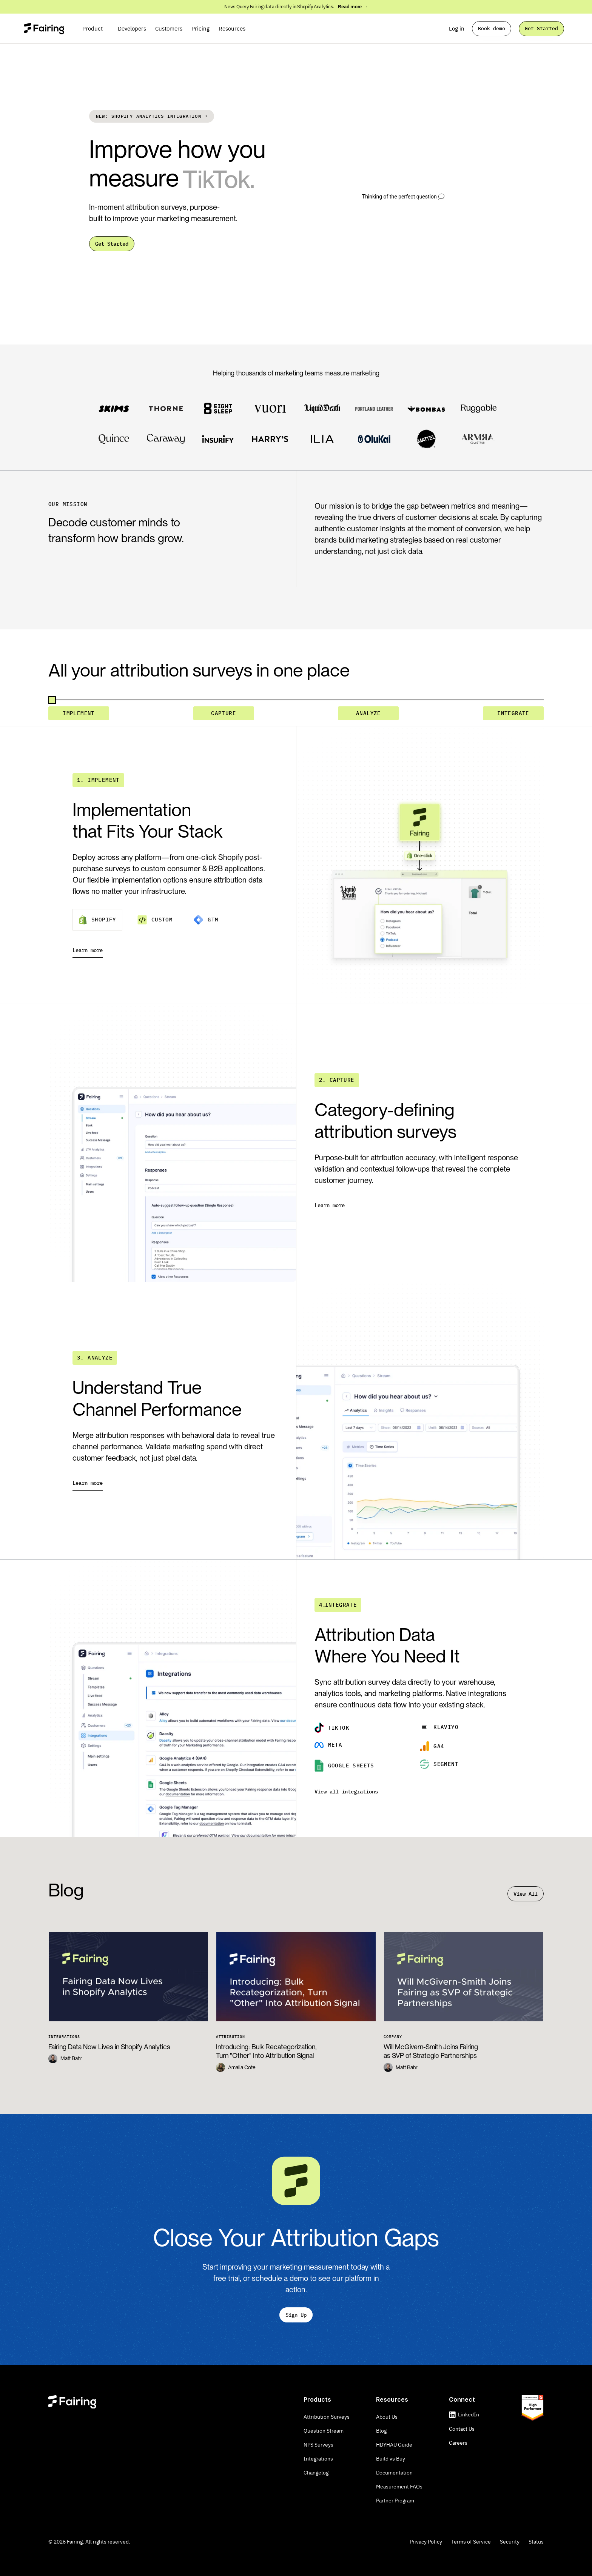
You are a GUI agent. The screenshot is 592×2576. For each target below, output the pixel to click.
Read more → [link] (352, 6)
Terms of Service (471, 2541)
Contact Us (462, 2428)
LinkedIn (468, 2414)
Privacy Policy (426, 2541)
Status (536, 2541)
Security (510, 2541)
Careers (458, 2442)
